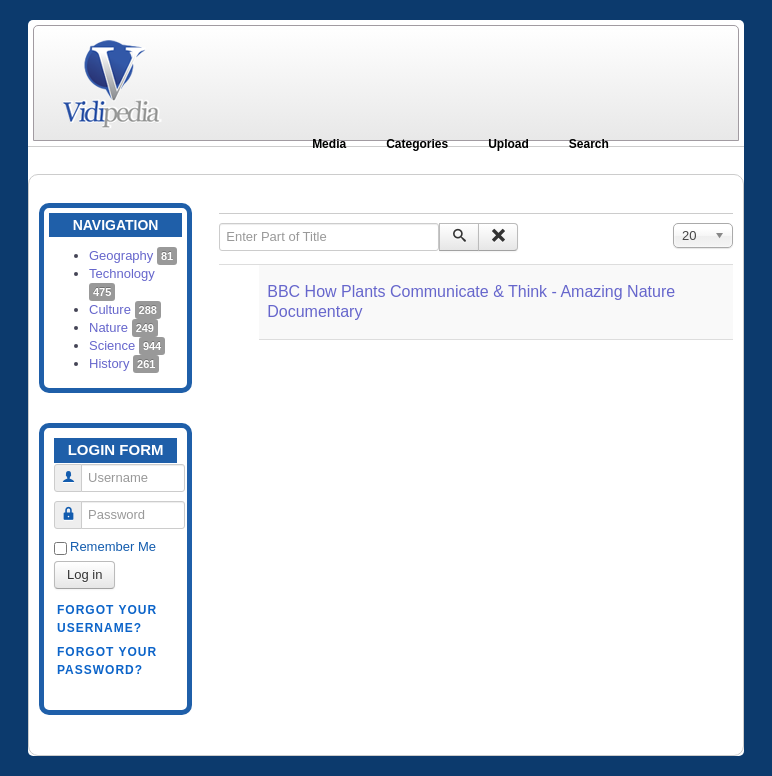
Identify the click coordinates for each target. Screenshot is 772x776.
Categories (417, 144)
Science (127, 345)
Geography (133, 255)
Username (75, 469)
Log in (84, 574)
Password (75, 506)
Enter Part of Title (219, 223)
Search (589, 144)
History (124, 363)
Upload (508, 144)
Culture (125, 309)
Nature (123, 327)
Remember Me (113, 546)
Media (329, 144)
